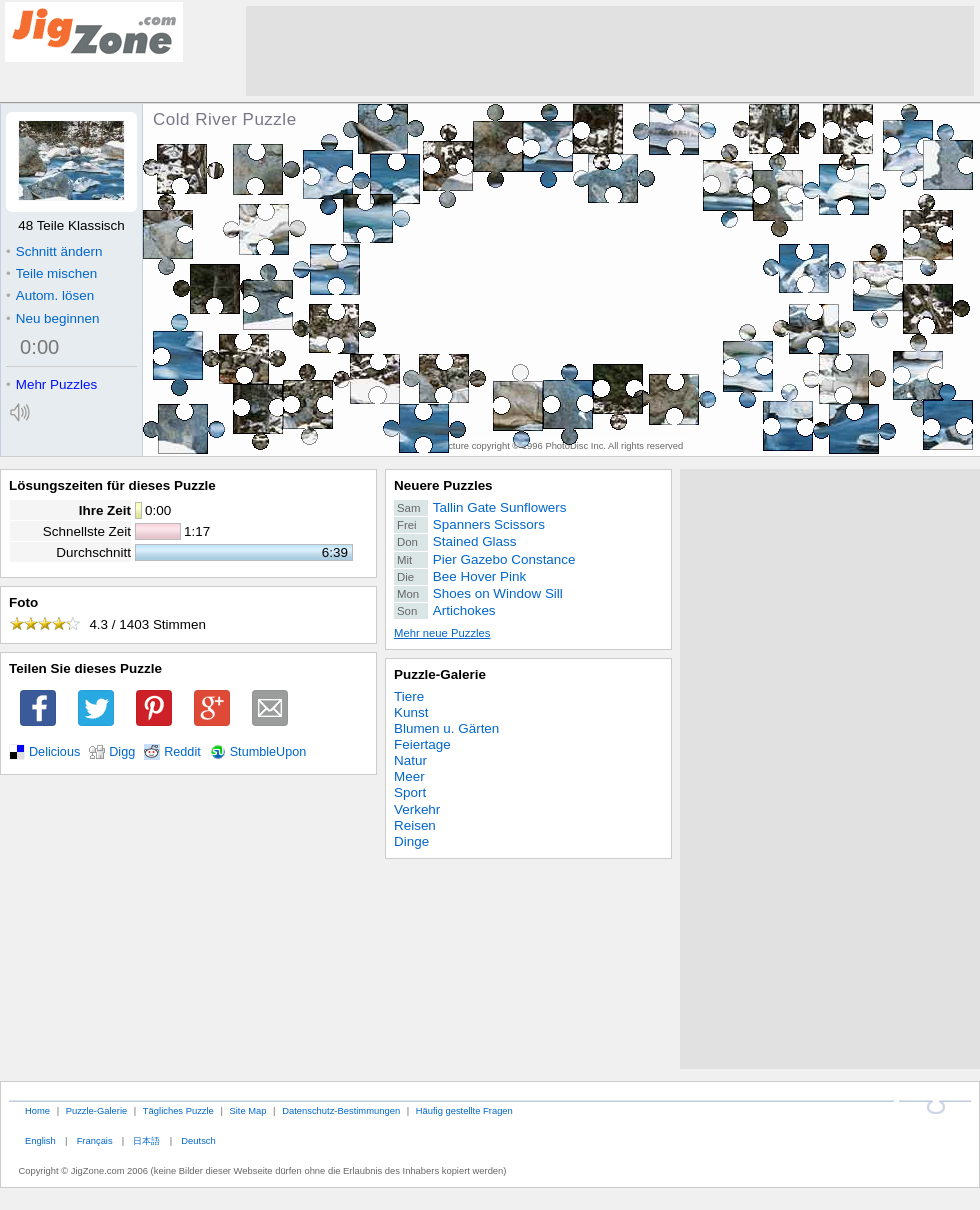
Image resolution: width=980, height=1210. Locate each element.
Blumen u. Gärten (446, 728)
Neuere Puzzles (443, 485)
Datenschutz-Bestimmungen (341, 1110)
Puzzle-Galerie (440, 674)
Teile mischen (51, 273)
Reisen (415, 825)
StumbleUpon (268, 752)
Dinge (411, 841)
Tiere (409, 696)
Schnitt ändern (54, 251)
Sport (410, 792)
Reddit (182, 752)
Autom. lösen (50, 295)
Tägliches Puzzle (178, 1110)
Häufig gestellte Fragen (464, 1110)
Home (37, 1110)
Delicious (54, 752)
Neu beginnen (52, 318)
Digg (122, 752)
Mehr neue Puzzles (442, 633)
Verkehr (417, 809)
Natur (410, 760)
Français (95, 1140)
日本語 (146, 1140)
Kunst (411, 712)
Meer (409, 776)
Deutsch (198, 1140)
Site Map (247, 1110)
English (40, 1140)
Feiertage (422, 744)
